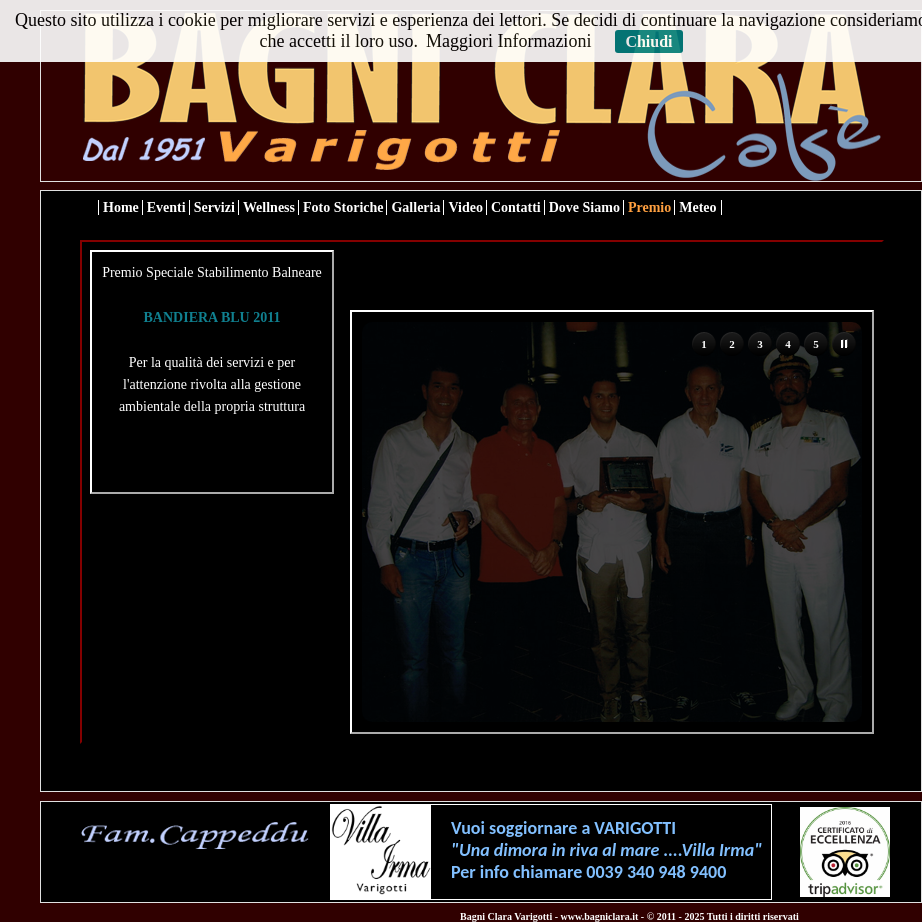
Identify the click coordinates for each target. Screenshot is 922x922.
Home (121, 207)
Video (465, 207)
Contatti (516, 207)
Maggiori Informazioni (508, 41)
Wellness (269, 207)
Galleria (415, 207)
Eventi (166, 207)
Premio (649, 207)
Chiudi (648, 41)
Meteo (697, 207)
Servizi (214, 207)
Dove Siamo (584, 207)
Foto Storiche (343, 207)
